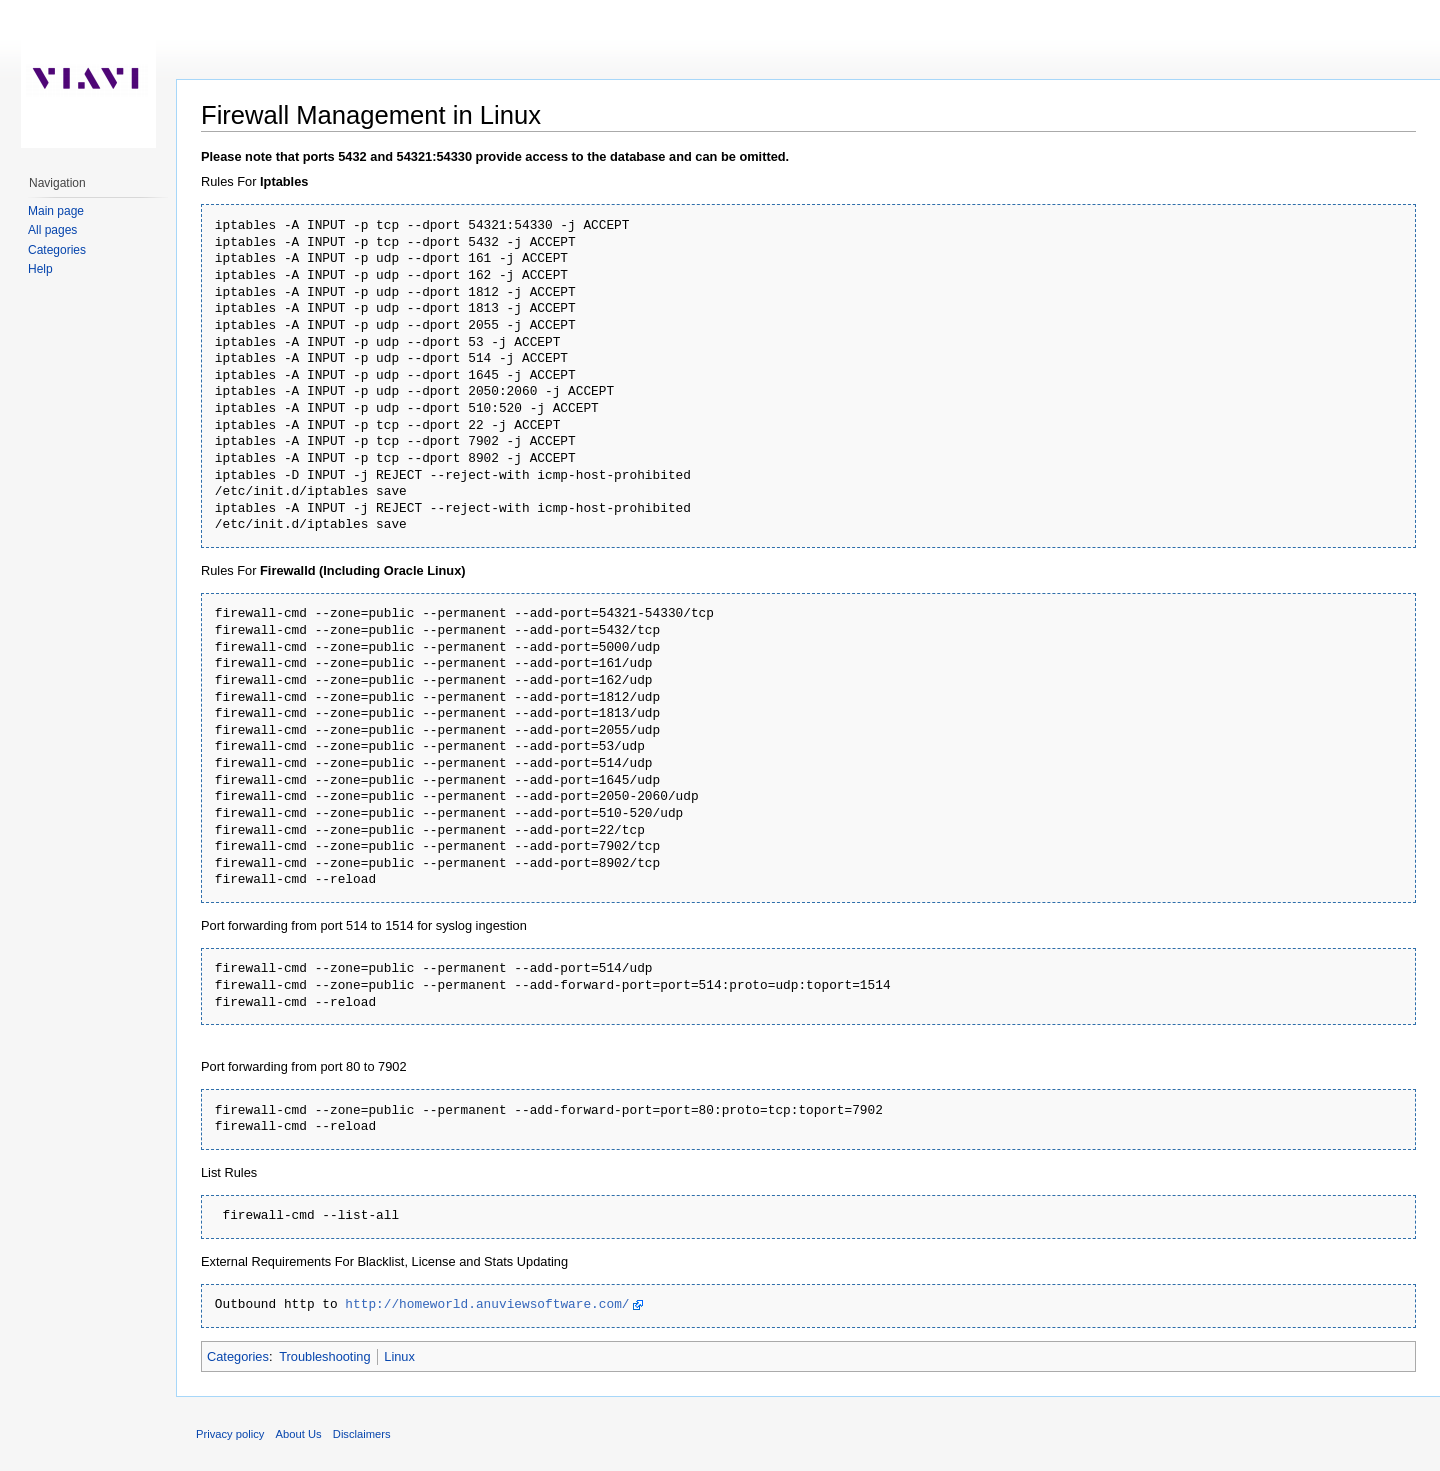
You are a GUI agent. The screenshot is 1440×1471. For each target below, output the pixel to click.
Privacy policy (230, 1434)
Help (40, 269)
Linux (399, 1356)
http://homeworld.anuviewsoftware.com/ (487, 1305)
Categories (238, 1356)
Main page (56, 211)
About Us (299, 1434)
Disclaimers (362, 1434)
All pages (52, 230)
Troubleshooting (324, 1356)
